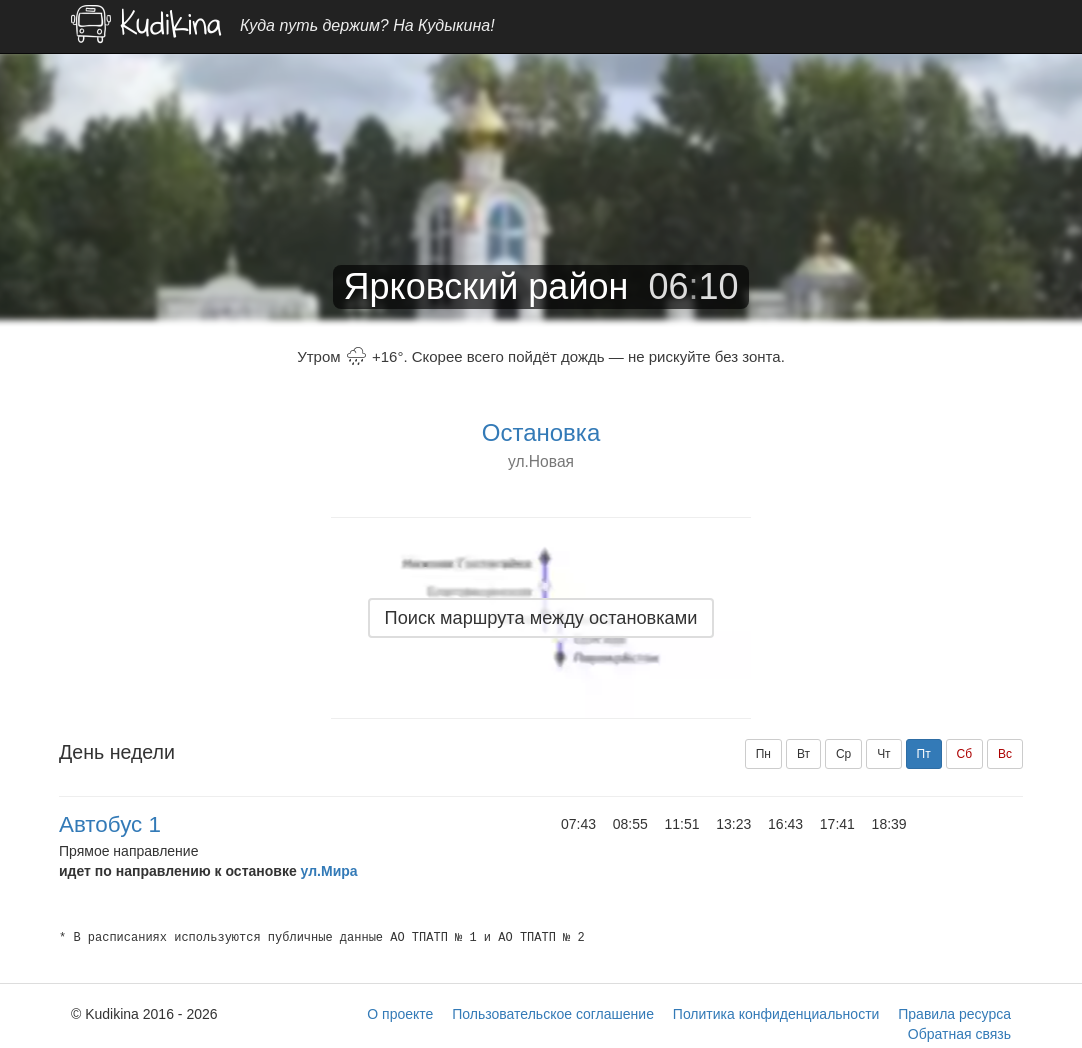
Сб (965, 754)
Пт (924, 754)
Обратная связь (959, 1034)
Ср (843, 754)
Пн (763, 754)
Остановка (541, 432)
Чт (884, 754)
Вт (803, 754)
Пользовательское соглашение (553, 1014)
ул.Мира (329, 871)
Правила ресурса (954, 1014)
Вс (1005, 754)
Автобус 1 (110, 824)
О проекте (400, 1014)
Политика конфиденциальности (776, 1014)
